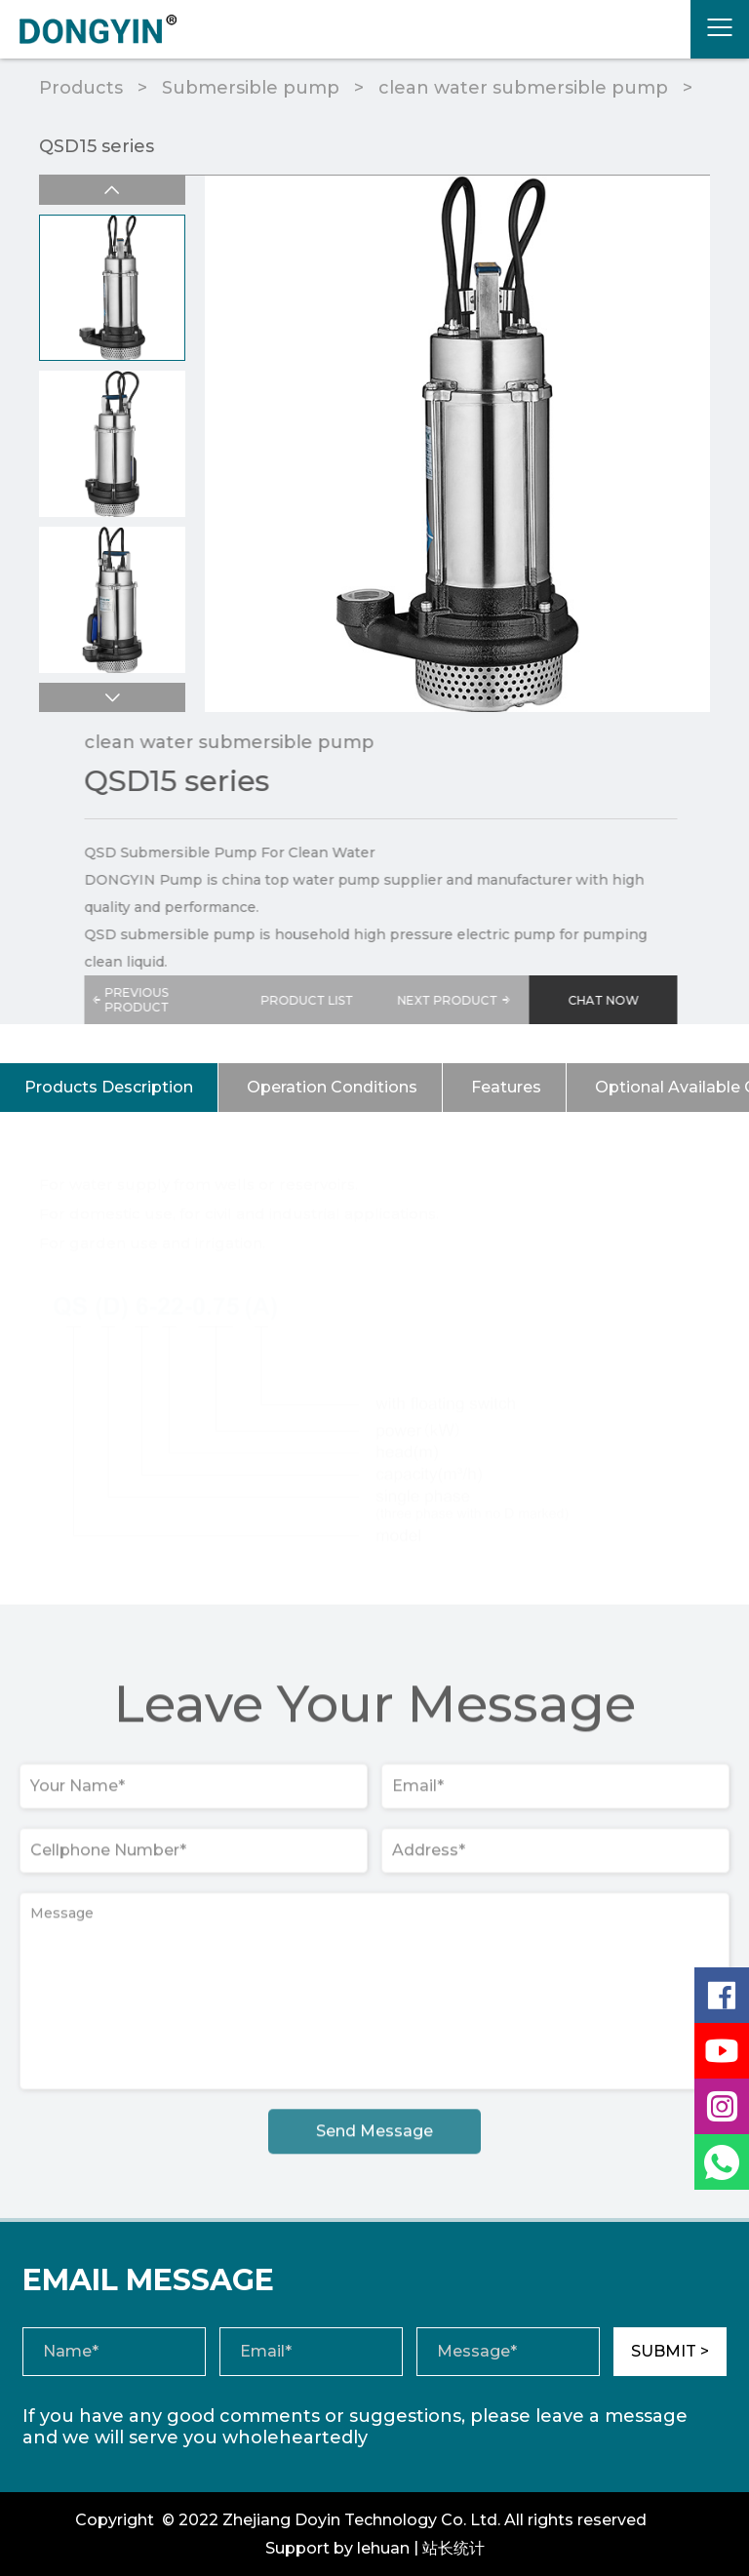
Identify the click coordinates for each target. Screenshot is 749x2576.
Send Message (374, 2139)
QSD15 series (96, 146)
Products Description (108, 1087)
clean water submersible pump (523, 88)
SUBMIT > (670, 2351)
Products (81, 88)
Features (506, 1087)
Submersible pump (250, 88)
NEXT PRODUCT (469, 1000)
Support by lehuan (337, 2548)
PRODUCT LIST (320, 1000)
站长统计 (453, 2548)
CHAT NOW (616, 1000)
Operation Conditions (332, 1087)
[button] (111, 697)
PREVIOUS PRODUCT (142, 999)
